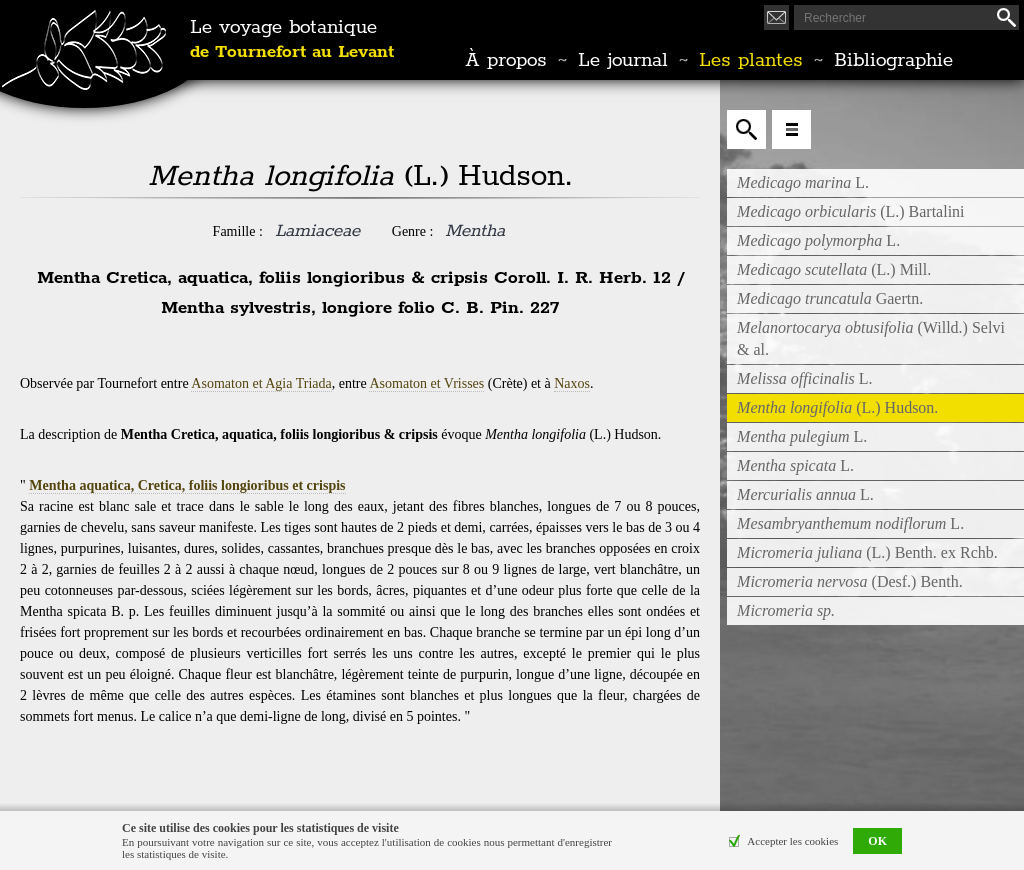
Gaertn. (830, 298)
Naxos (572, 383)
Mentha (475, 231)
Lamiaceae (317, 231)
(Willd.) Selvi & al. (871, 338)
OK (877, 841)
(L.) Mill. (834, 269)
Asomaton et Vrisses (426, 383)
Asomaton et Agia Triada (261, 383)
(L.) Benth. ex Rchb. (867, 552)
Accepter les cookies (792, 841)
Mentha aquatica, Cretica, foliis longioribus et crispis (187, 485)
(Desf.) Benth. (850, 581)
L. (803, 182)
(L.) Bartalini (851, 211)
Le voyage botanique (292, 40)
